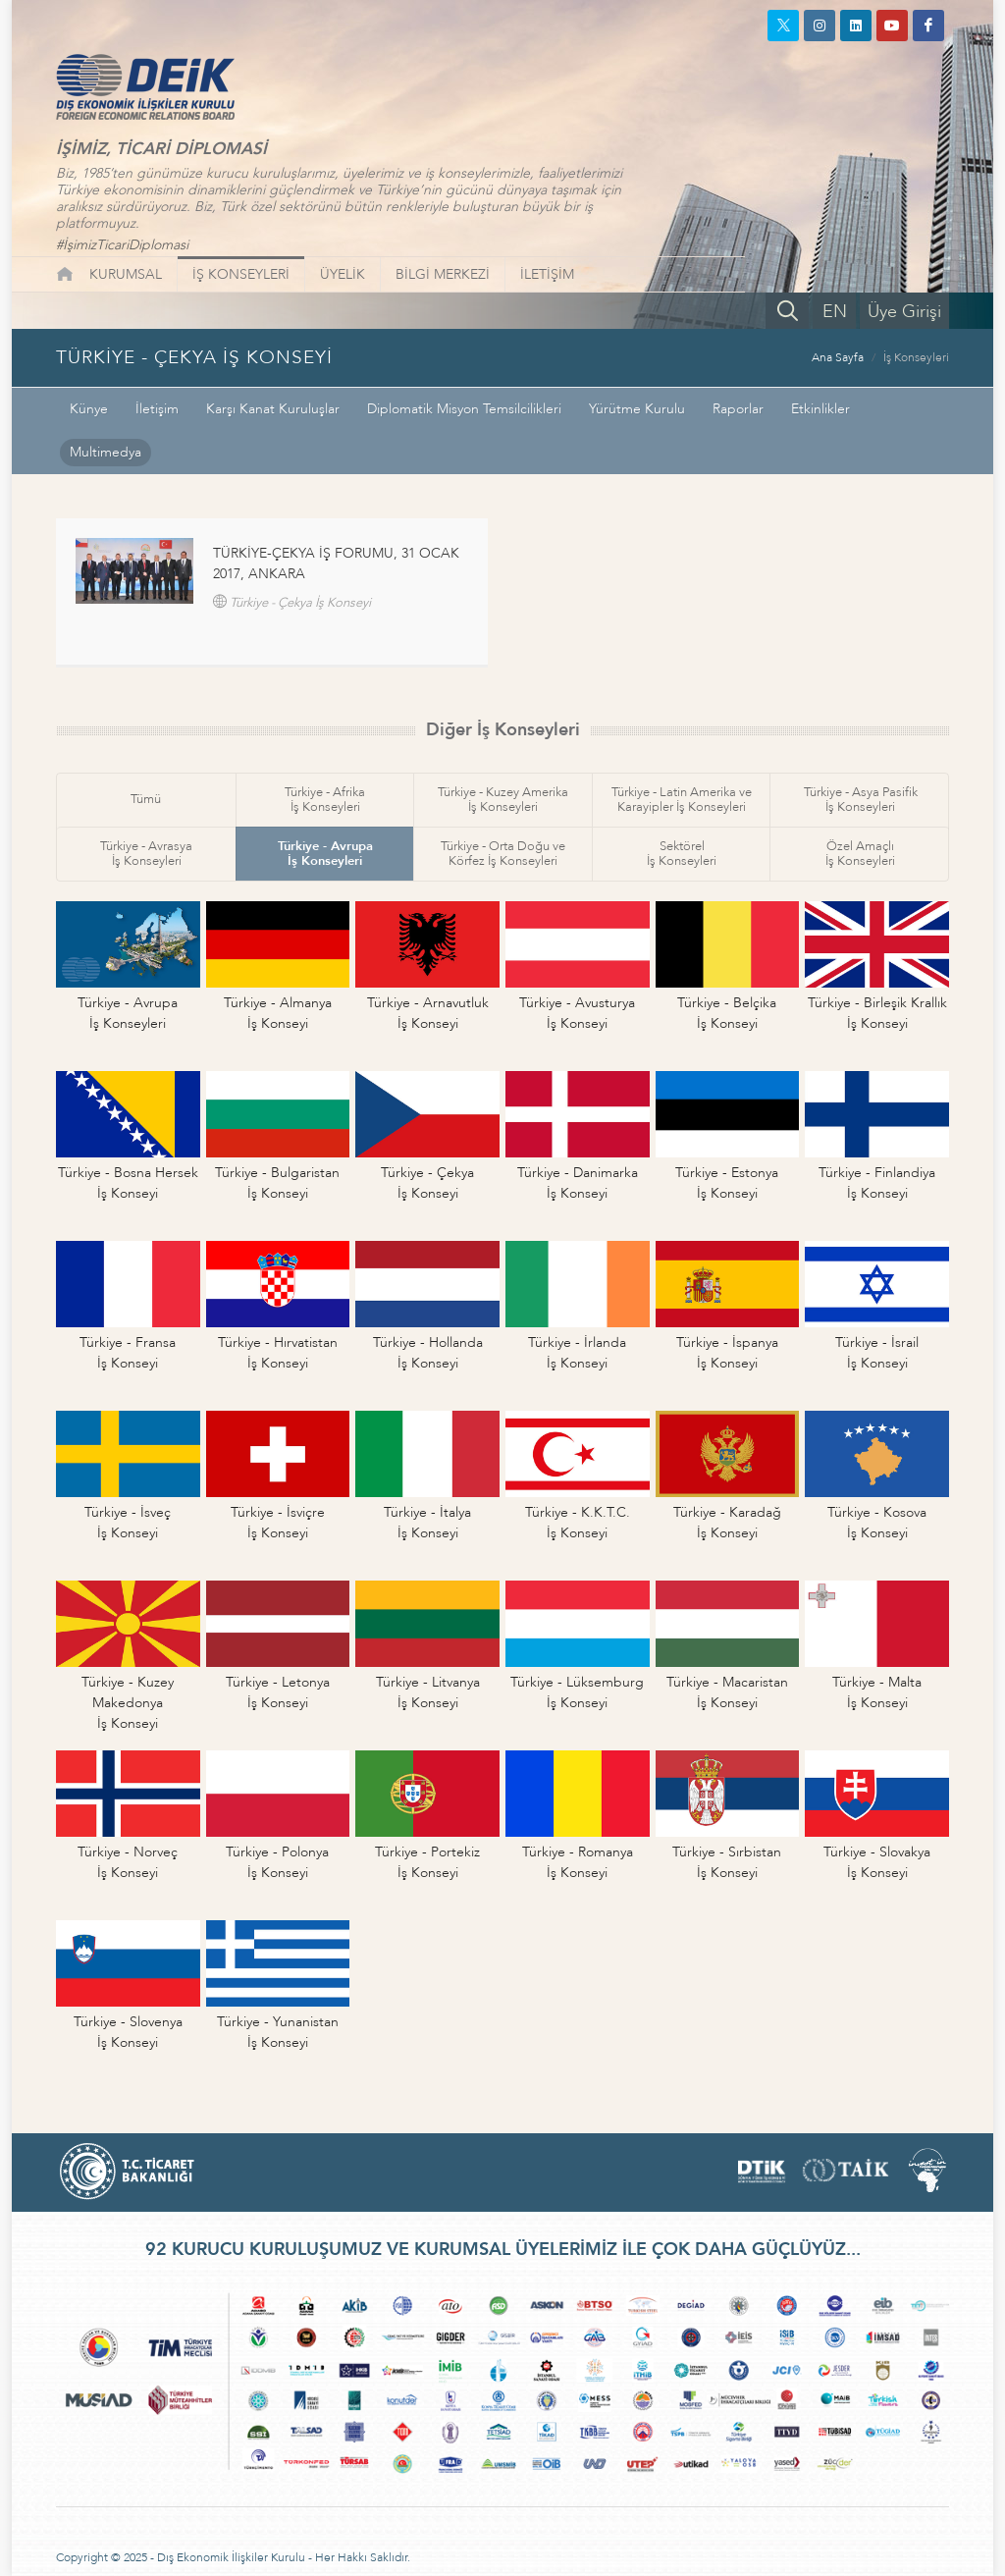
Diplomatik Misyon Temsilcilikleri (464, 409)
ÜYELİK (342, 274)
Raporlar (738, 409)
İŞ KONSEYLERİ (241, 274)
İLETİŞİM (547, 274)
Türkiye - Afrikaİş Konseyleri (325, 799)
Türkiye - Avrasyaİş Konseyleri (146, 853)
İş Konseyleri (916, 357)
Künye (89, 409)
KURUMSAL (125, 274)
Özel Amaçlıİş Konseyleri (860, 853)
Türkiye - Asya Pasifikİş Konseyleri (861, 799)
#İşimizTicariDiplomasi (122, 245)
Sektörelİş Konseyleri (681, 853)
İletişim (157, 409)
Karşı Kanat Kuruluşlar (273, 409)
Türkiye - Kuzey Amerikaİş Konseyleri (503, 799)
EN (834, 311)
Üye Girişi (904, 311)
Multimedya (105, 452)
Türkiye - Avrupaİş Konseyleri (325, 853)
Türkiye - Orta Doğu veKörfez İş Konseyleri (503, 853)
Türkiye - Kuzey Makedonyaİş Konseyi (127, 1703)
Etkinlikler (820, 409)
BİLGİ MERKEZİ (443, 274)
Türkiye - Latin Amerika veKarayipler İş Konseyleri (681, 799)
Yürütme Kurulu (637, 409)
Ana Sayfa (838, 357)
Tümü (146, 799)
